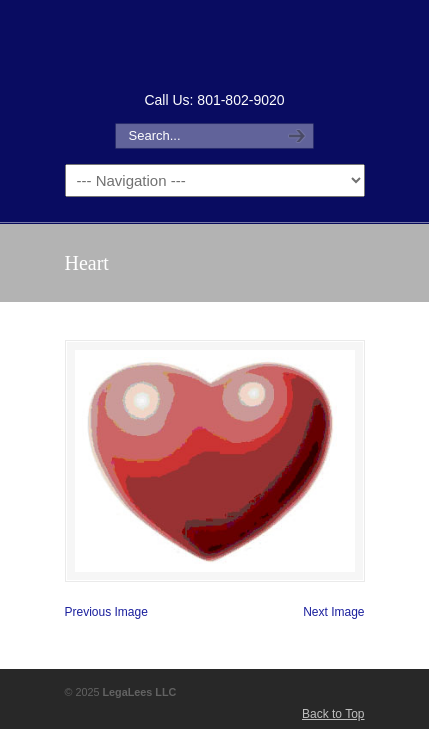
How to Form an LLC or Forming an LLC (215, 43)
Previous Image (106, 612)
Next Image (333, 612)
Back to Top (333, 714)
